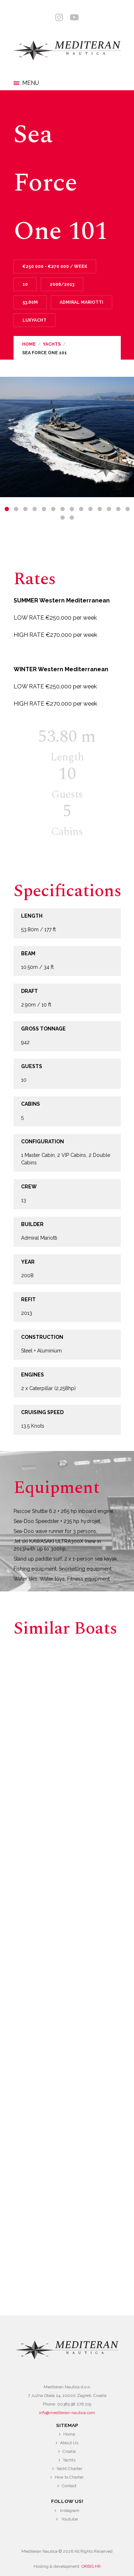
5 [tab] (44, 509)
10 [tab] (90, 509)
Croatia (69, 2451)
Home (29, 344)
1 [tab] (7, 509)
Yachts (52, 344)
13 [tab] (118, 509)
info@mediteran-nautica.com (67, 2412)
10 (25, 284)
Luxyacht (34, 320)
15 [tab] (62, 517)
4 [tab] (35, 509)
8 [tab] (72, 509)
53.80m (30, 302)
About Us (69, 2442)
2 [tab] (16, 509)
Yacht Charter (69, 2468)
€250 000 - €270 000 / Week (55, 266)
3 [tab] (25, 509)
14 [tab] (127, 509)
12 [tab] (109, 509)
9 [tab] (81, 509)
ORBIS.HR (91, 2566)
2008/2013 (62, 284)
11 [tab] (100, 509)
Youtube (69, 2519)
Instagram (69, 2510)
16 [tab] (72, 517)
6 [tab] (53, 509)
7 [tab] (62, 509)
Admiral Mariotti (81, 302)
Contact (69, 2485)
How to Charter (69, 2477)
